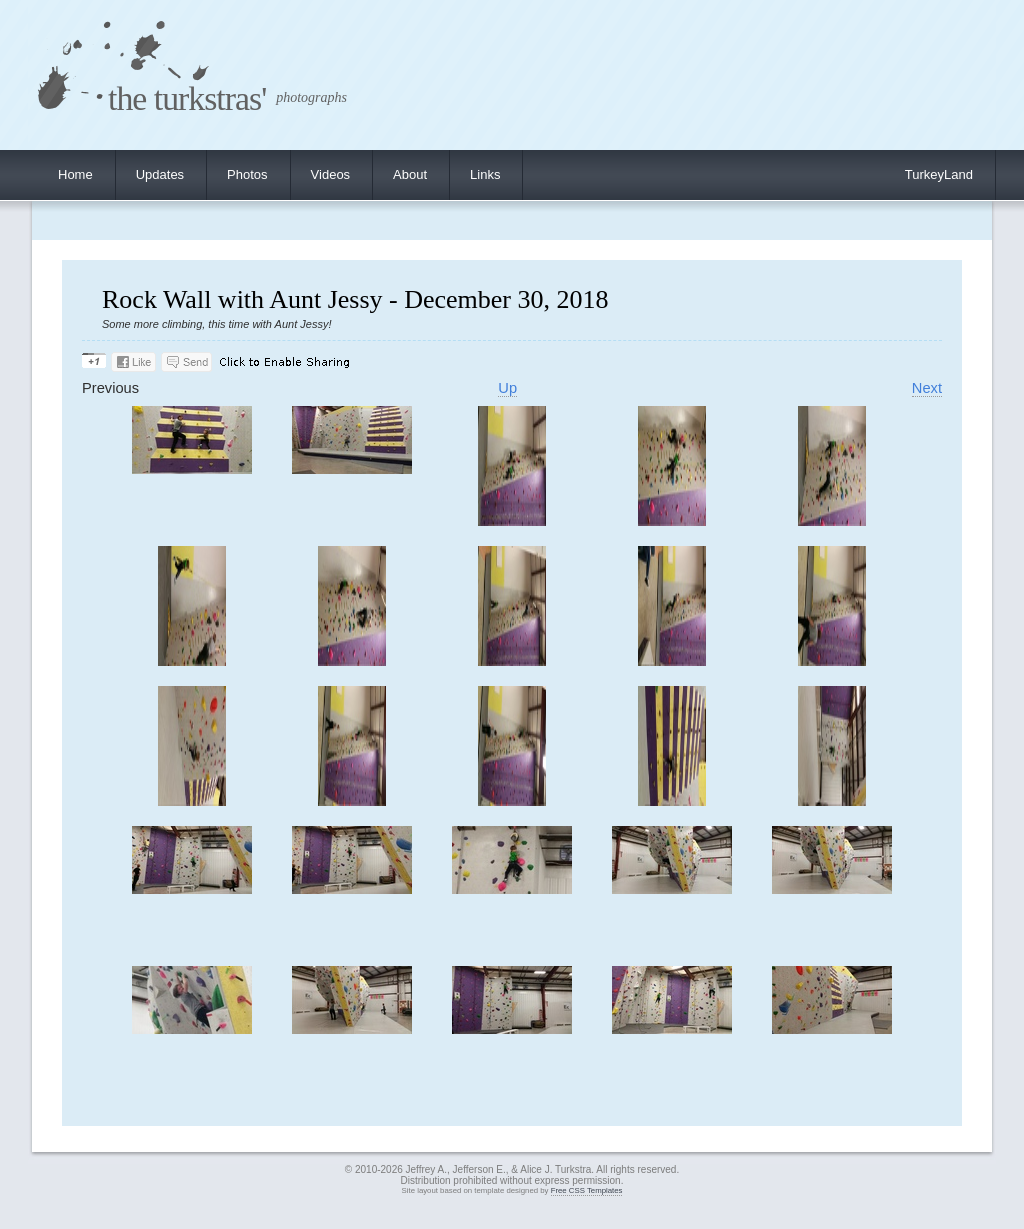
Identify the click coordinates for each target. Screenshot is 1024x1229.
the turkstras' (187, 98)
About (410, 174)
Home (75, 174)
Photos (247, 174)
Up (507, 388)
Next (927, 388)
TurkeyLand (939, 174)
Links (485, 174)
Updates (160, 174)
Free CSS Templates (587, 1190)
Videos (331, 174)
